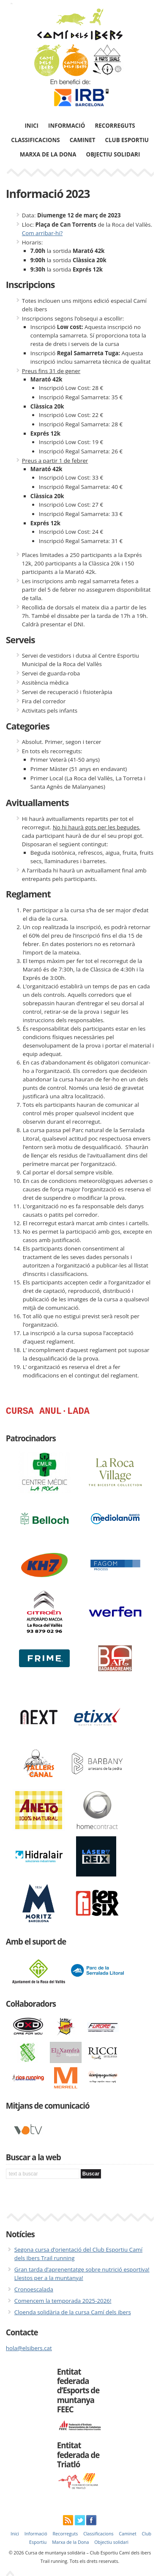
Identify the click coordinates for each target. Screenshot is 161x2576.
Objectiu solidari (113, 154)
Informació (66, 125)
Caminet (83, 140)
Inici (31, 125)
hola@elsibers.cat (29, 2350)
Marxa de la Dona (48, 154)
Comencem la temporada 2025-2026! (63, 2303)
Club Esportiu (127, 140)
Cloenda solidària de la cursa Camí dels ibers (72, 2314)
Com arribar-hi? (42, 233)
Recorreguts (115, 125)
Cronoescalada (33, 2291)
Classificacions (35, 140)
